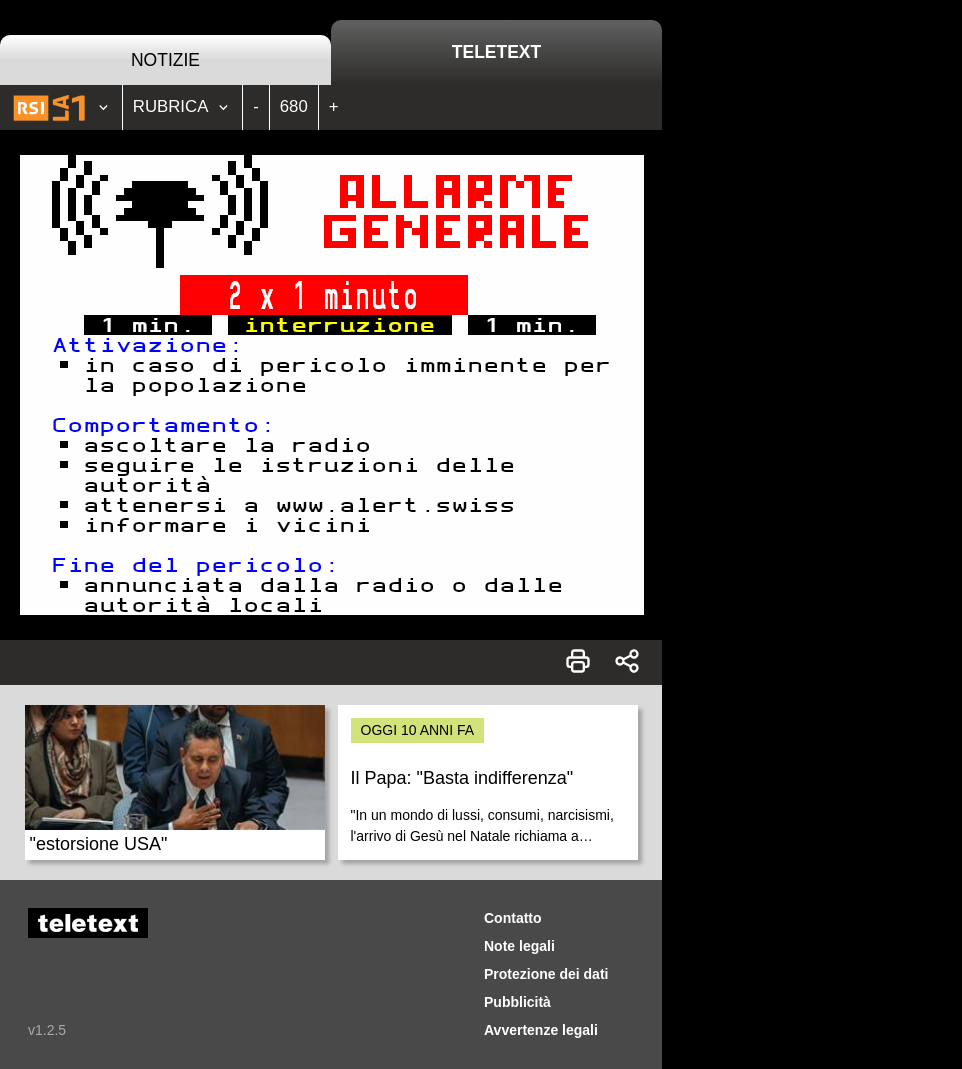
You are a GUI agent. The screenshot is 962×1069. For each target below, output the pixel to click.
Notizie (165, 60)
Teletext (496, 52)
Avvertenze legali (541, 1030)
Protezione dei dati (546, 974)
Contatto (513, 918)
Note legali (519, 946)
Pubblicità (517, 1002)
